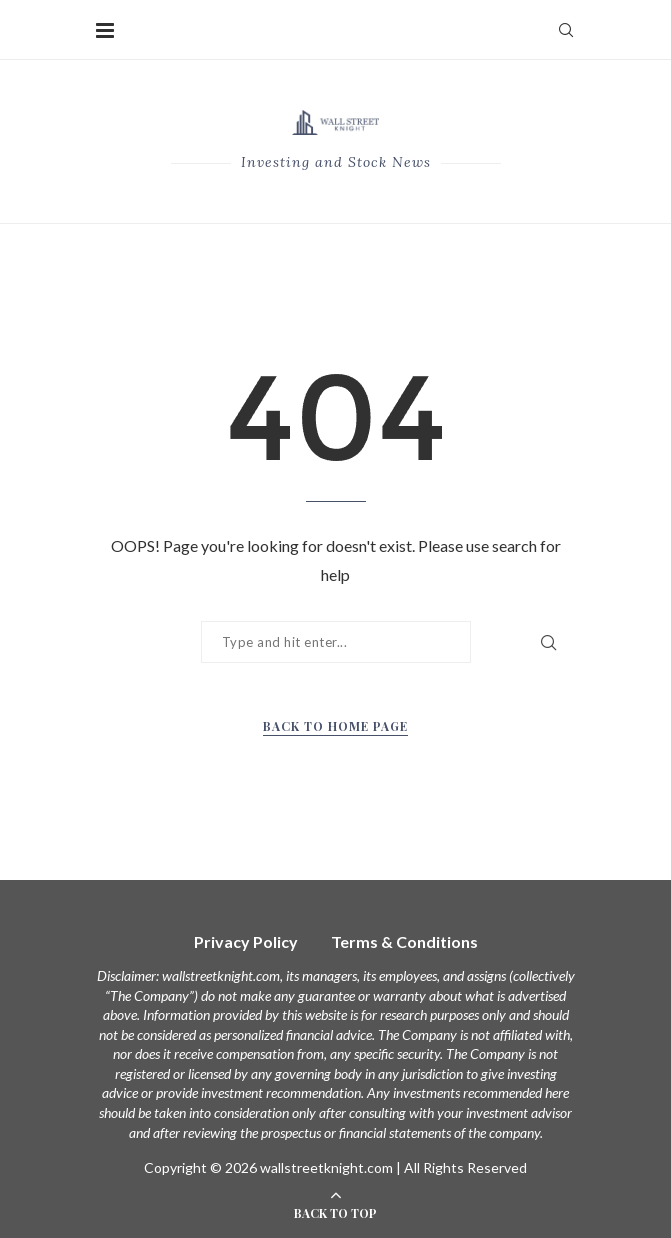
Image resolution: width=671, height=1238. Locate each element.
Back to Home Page (335, 726)
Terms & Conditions (404, 941)
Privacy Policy (246, 941)
